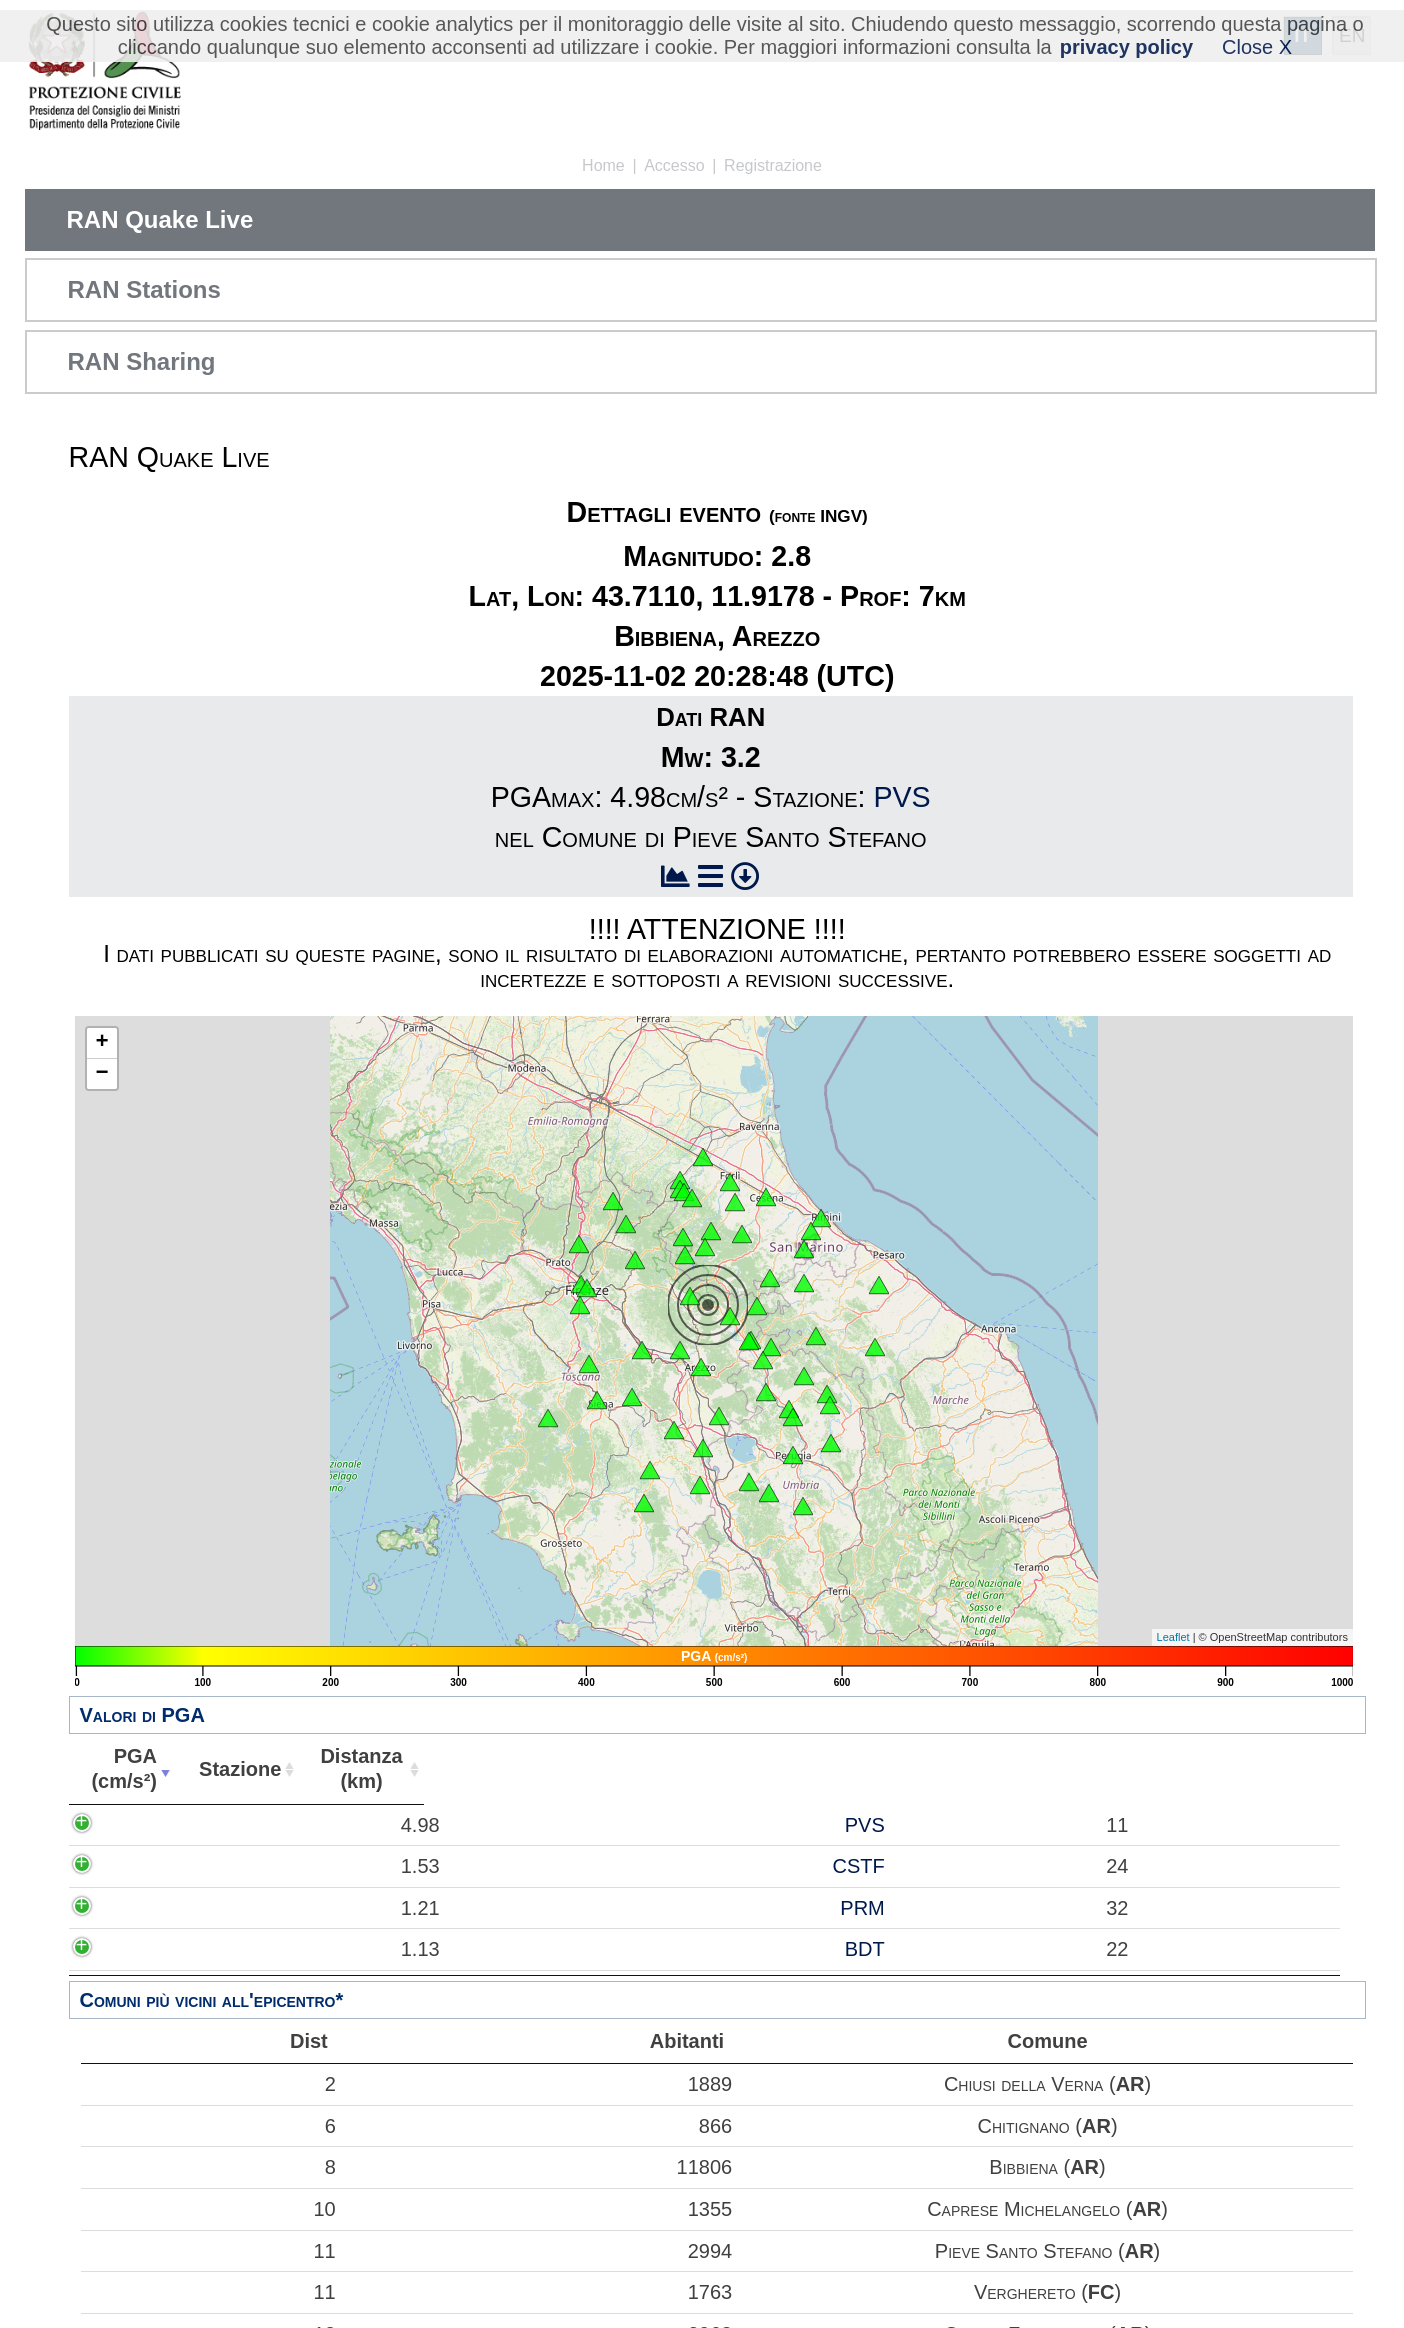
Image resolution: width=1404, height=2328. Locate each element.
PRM (257, 1908)
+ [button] (101, 1043)
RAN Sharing (142, 361)
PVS (901, 797)
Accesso (674, 165)
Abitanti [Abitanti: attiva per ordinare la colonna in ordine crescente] (464, 1769)
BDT (259, 1949)
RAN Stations (144, 289)
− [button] (101, 1074)
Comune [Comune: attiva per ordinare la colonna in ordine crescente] (930, 1769)
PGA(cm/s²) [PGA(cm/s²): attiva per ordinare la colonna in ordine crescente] (120, 1768)
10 (213, 2209)
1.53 (141, 1866)
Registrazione (773, 165)
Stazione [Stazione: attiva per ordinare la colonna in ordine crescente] (230, 1769)
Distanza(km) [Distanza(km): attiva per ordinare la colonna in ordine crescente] (349, 1768)
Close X (1257, 47)
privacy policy (1126, 47)
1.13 (141, 1949)
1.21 (141, 1908)
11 (213, 2251)
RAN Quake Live (160, 219)
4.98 (141, 1825)
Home (603, 165)
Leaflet (1173, 1637)
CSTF (253, 1866)
